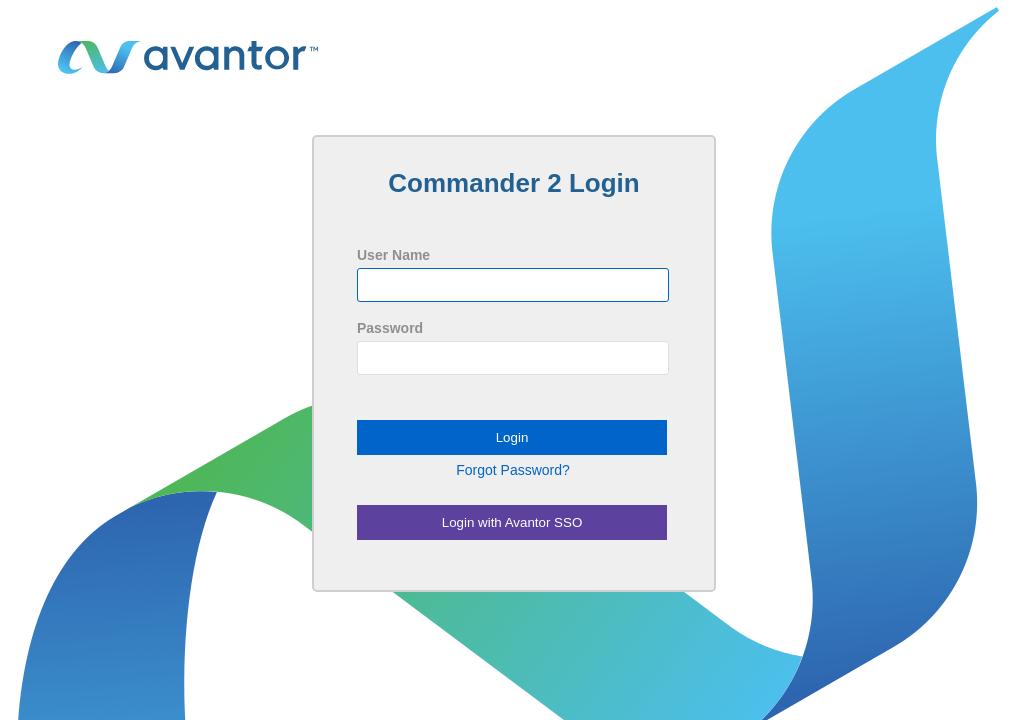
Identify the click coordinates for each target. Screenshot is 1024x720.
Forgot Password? (513, 470)
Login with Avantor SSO (512, 522)
